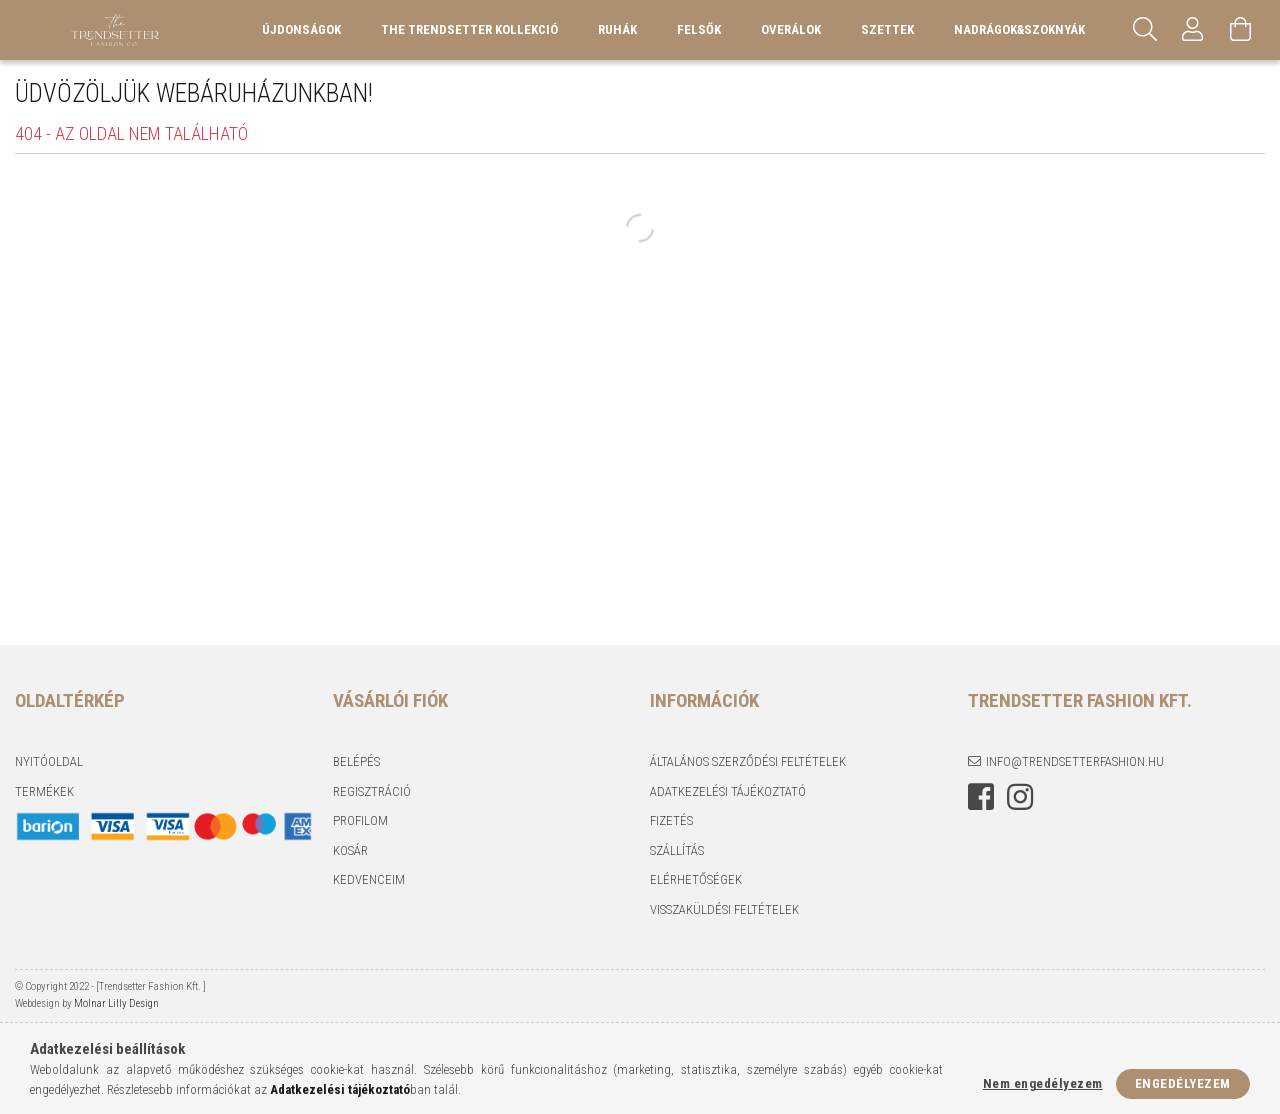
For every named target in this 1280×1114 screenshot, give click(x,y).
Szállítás (677, 850)
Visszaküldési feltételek (724, 909)
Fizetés (671, 820)
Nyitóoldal (49, 761)
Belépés (356, 761)
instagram (1020, 797)
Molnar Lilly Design (115, 1003)
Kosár (350, 850)
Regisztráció (372, 791)
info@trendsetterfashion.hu (1075, 761)
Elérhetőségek (696, 879)
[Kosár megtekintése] (1241, 30)
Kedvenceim (369, 879)
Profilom (360, 820)
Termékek (44, 791)
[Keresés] (1145, 30)
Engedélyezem (1183, 1083)
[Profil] (1193, 30)
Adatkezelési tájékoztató (728, 791)
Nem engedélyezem (1043, 1083)
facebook (981, 797)
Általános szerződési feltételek (748, 761)
